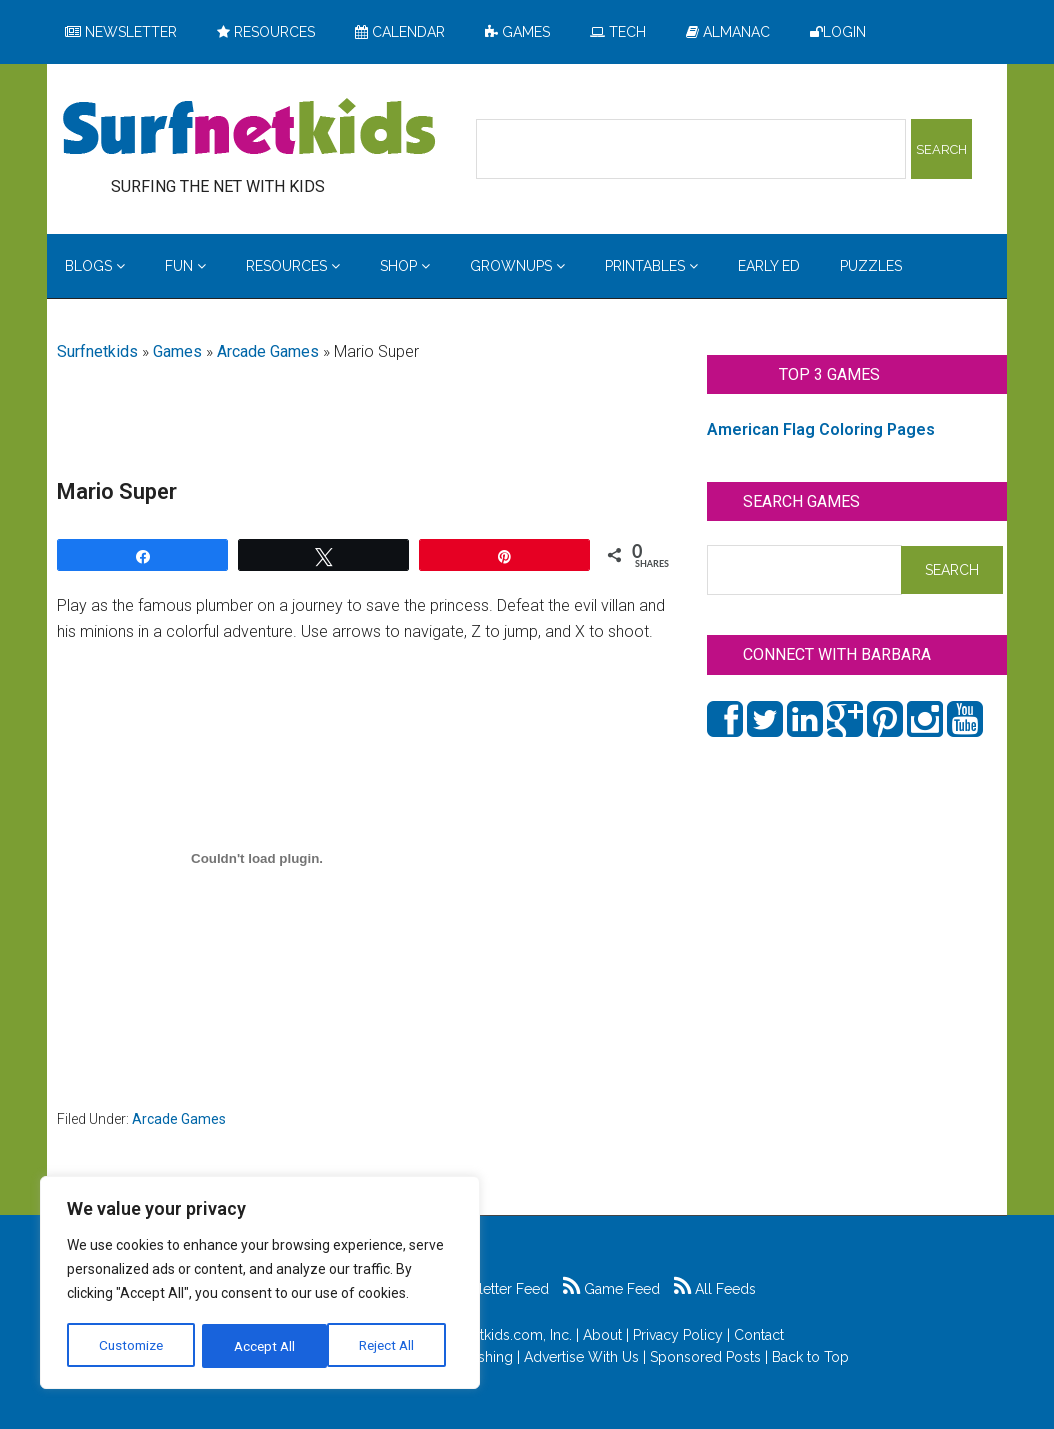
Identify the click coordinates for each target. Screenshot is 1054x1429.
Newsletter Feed (485, 1289)
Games (177, 351)
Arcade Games (268, 351)
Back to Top (810, 1357)
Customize (131, 1346)
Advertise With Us (581, 1357)
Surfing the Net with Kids (249, 129)
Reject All (262, 1346)
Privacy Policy (678, 1335)
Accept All (391, 1346)
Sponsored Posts (705, 1357)
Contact (759, 1335)
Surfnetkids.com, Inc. (505, 1335)
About (602, 1335)
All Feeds (715, 1289)
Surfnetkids (97, 351)
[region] (260, 1284)
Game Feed (611, 1289)
